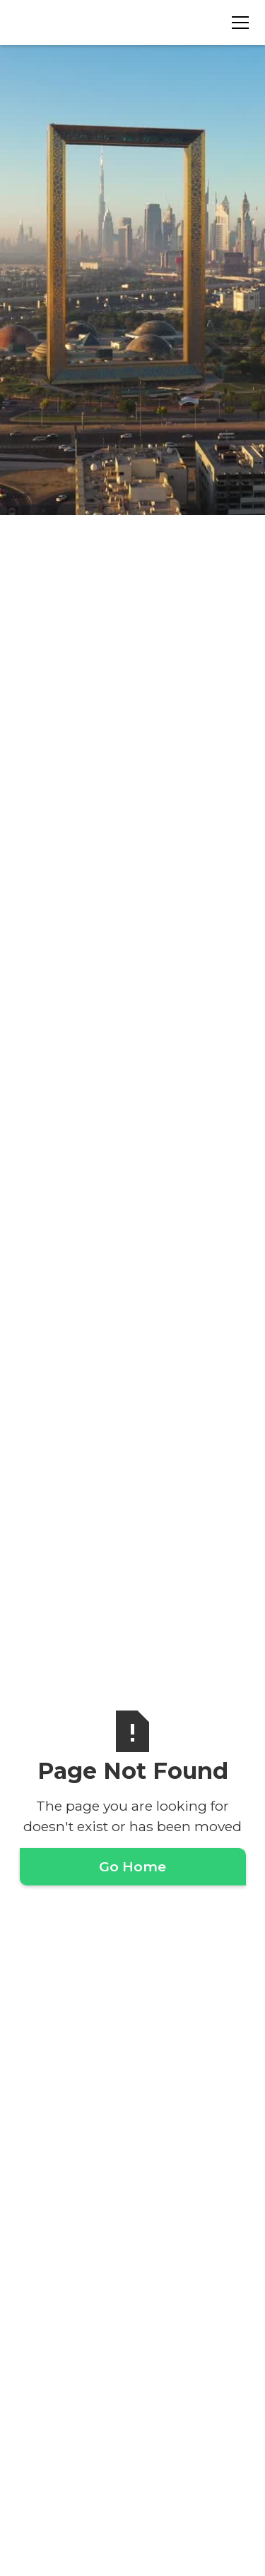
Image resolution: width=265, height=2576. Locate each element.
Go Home (132, 1866)
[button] (237, 23)
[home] (86, 22)
